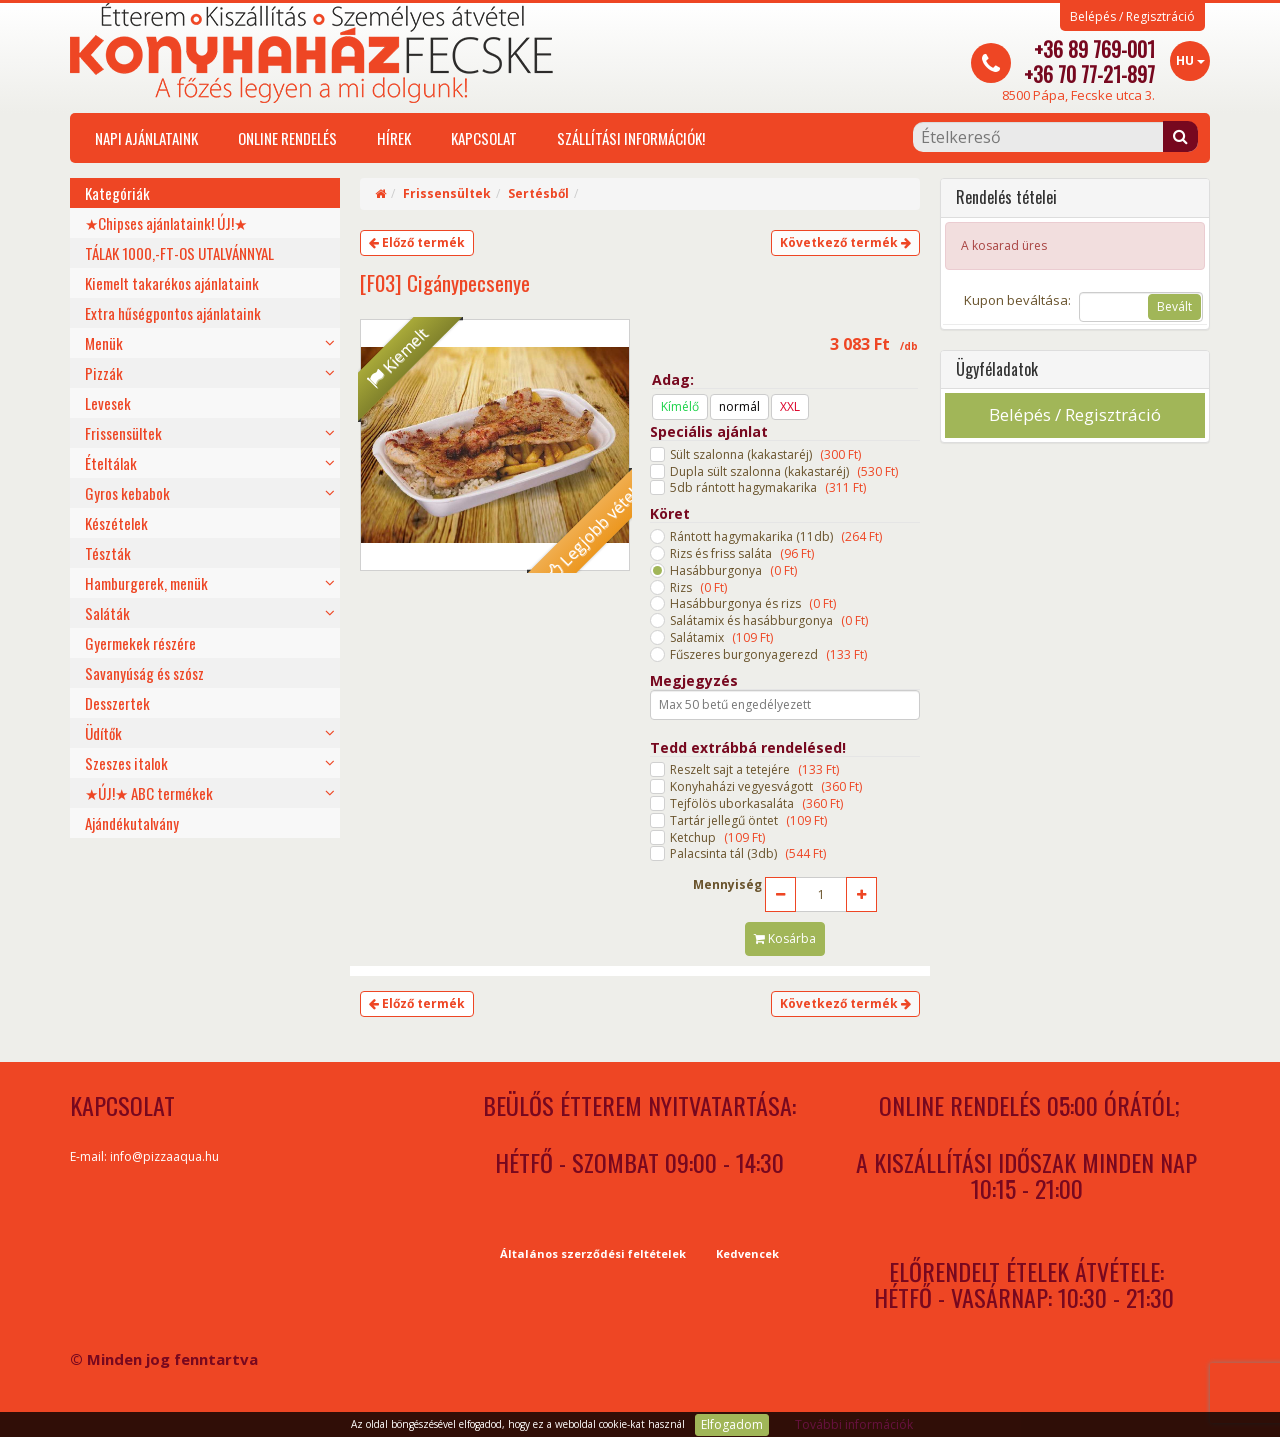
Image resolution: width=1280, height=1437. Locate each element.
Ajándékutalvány (132, 823)
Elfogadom (732, 1424)
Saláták (107, 613)
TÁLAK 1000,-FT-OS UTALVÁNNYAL (179, 253)
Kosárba (785, 938)
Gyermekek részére (140, 643)
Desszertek (117, 703)
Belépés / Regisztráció (1132, 17)
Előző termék (417, 242)
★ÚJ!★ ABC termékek (149, 793)
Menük (104, 343)
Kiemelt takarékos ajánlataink (172, 283)
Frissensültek (123, 433)
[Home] (380, 193)
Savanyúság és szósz (144, 673)
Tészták (108, 553)
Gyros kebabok (127, 493)
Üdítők (103, 733)
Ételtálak (111, 463)
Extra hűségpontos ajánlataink (173, 313)
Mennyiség (727, 885)
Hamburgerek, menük (146, 583)
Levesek (108, 403)
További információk (854, 1424)
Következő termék (845, 242)
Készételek (116, 523)
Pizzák (104, 373)
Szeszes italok (126, 763)
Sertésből (538, 193)
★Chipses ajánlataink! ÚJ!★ (166, 223)
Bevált (1174, 306)
